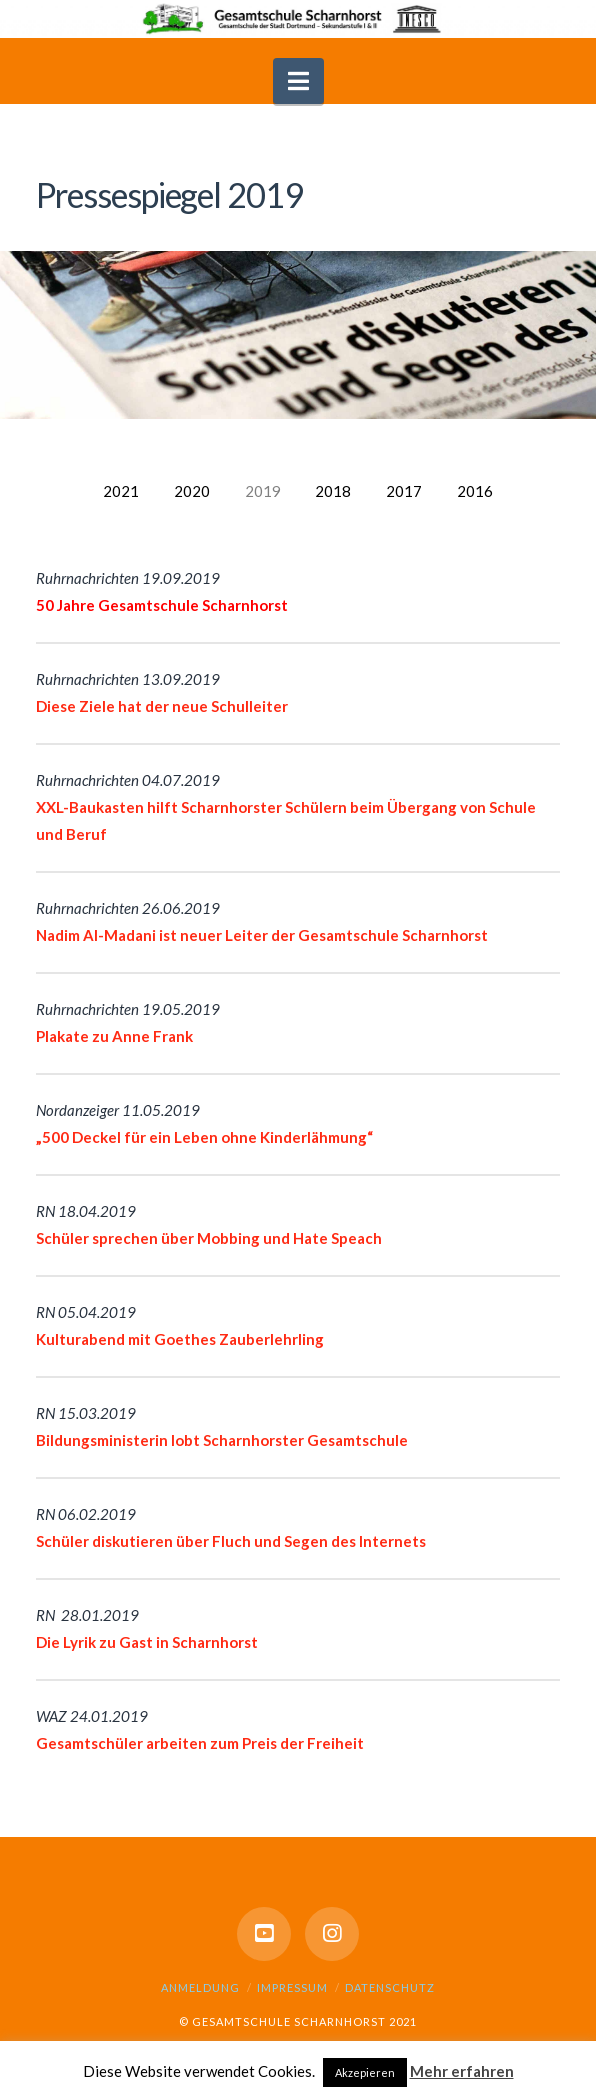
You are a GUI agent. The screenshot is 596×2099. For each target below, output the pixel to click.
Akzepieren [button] (365, 2072)
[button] (298, 81)
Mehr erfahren (462, 2071)
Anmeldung (200, 1987)
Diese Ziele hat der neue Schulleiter (162, 706)
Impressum (292, 1987)
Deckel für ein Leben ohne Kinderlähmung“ (221, 1137)
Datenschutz (390, 1987)
